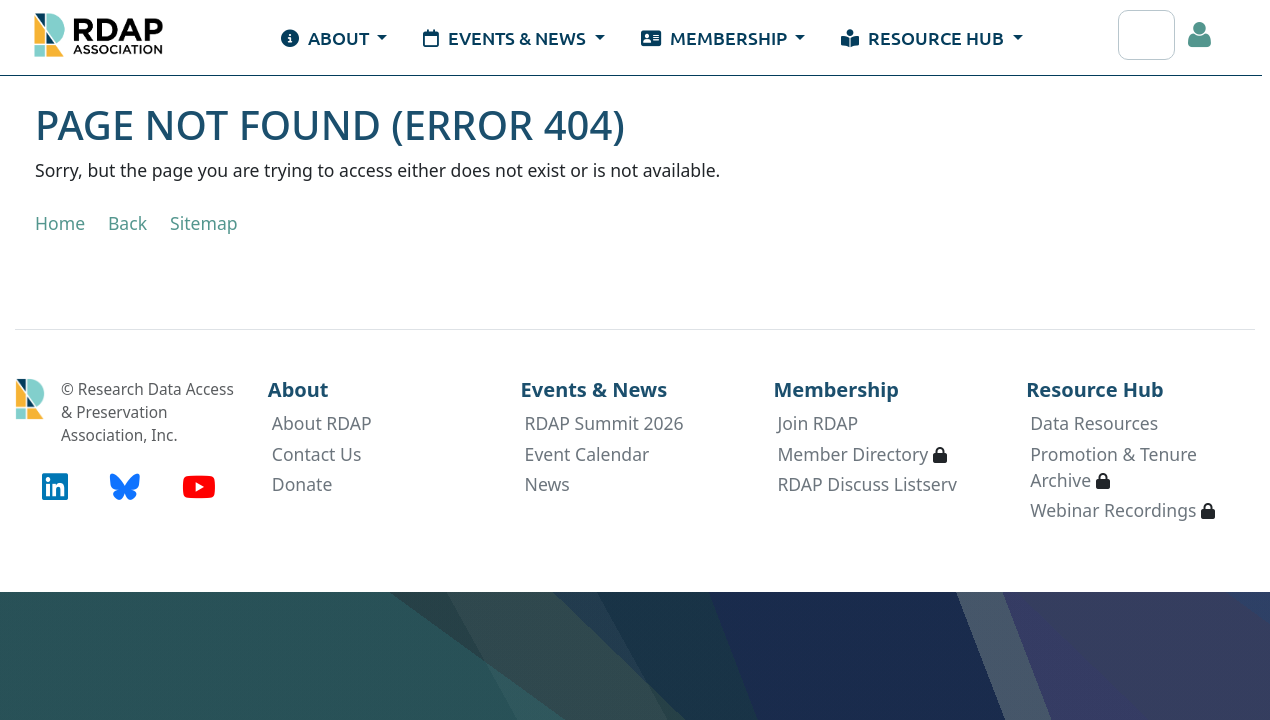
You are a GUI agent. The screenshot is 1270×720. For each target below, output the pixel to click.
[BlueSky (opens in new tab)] (125, 486)
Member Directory (852, 454)
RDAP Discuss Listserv (867, 484)
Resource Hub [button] (924, 37)
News (547, 484)
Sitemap (204, 223)
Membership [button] (716, 37)
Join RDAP (817, 423)
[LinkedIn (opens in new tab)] (55, 486)
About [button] (327, 37)
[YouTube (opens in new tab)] (199, 486)
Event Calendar (587, 454)
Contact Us (317, 454)
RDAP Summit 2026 (604, 423)
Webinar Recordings (1113, 510)
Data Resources (1094, 423)
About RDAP (322, 423)
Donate (302, 484)
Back (127, 223)
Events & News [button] (506, 37)
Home (60, 223)
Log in (1200, 35)
